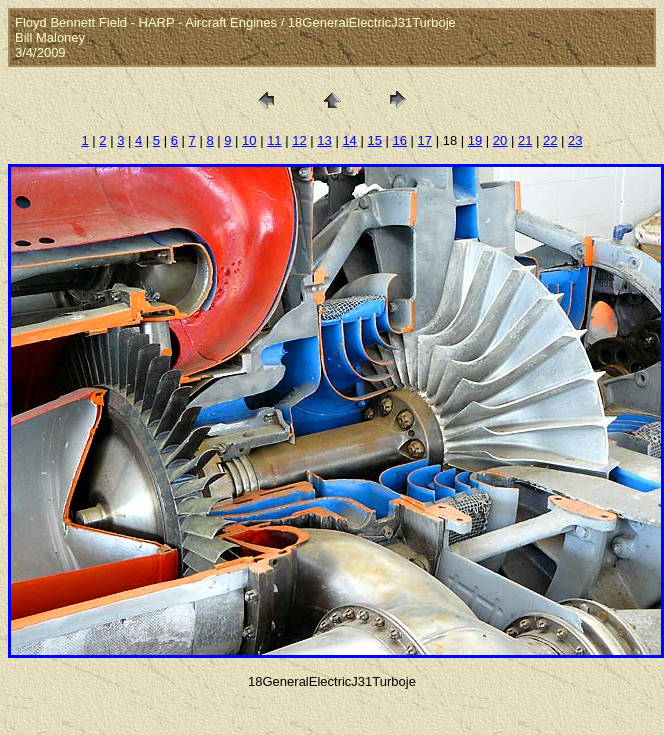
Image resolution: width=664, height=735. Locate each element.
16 (400, 140)
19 (475, 140)
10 (249, 140)
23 (575, 140)
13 (324, 140)
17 (425, 140)
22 (550, 140)
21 (525, 140)
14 (349, 140)
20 (500, 140)
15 (374, 140)
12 (299, 140)
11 (274, 140)
